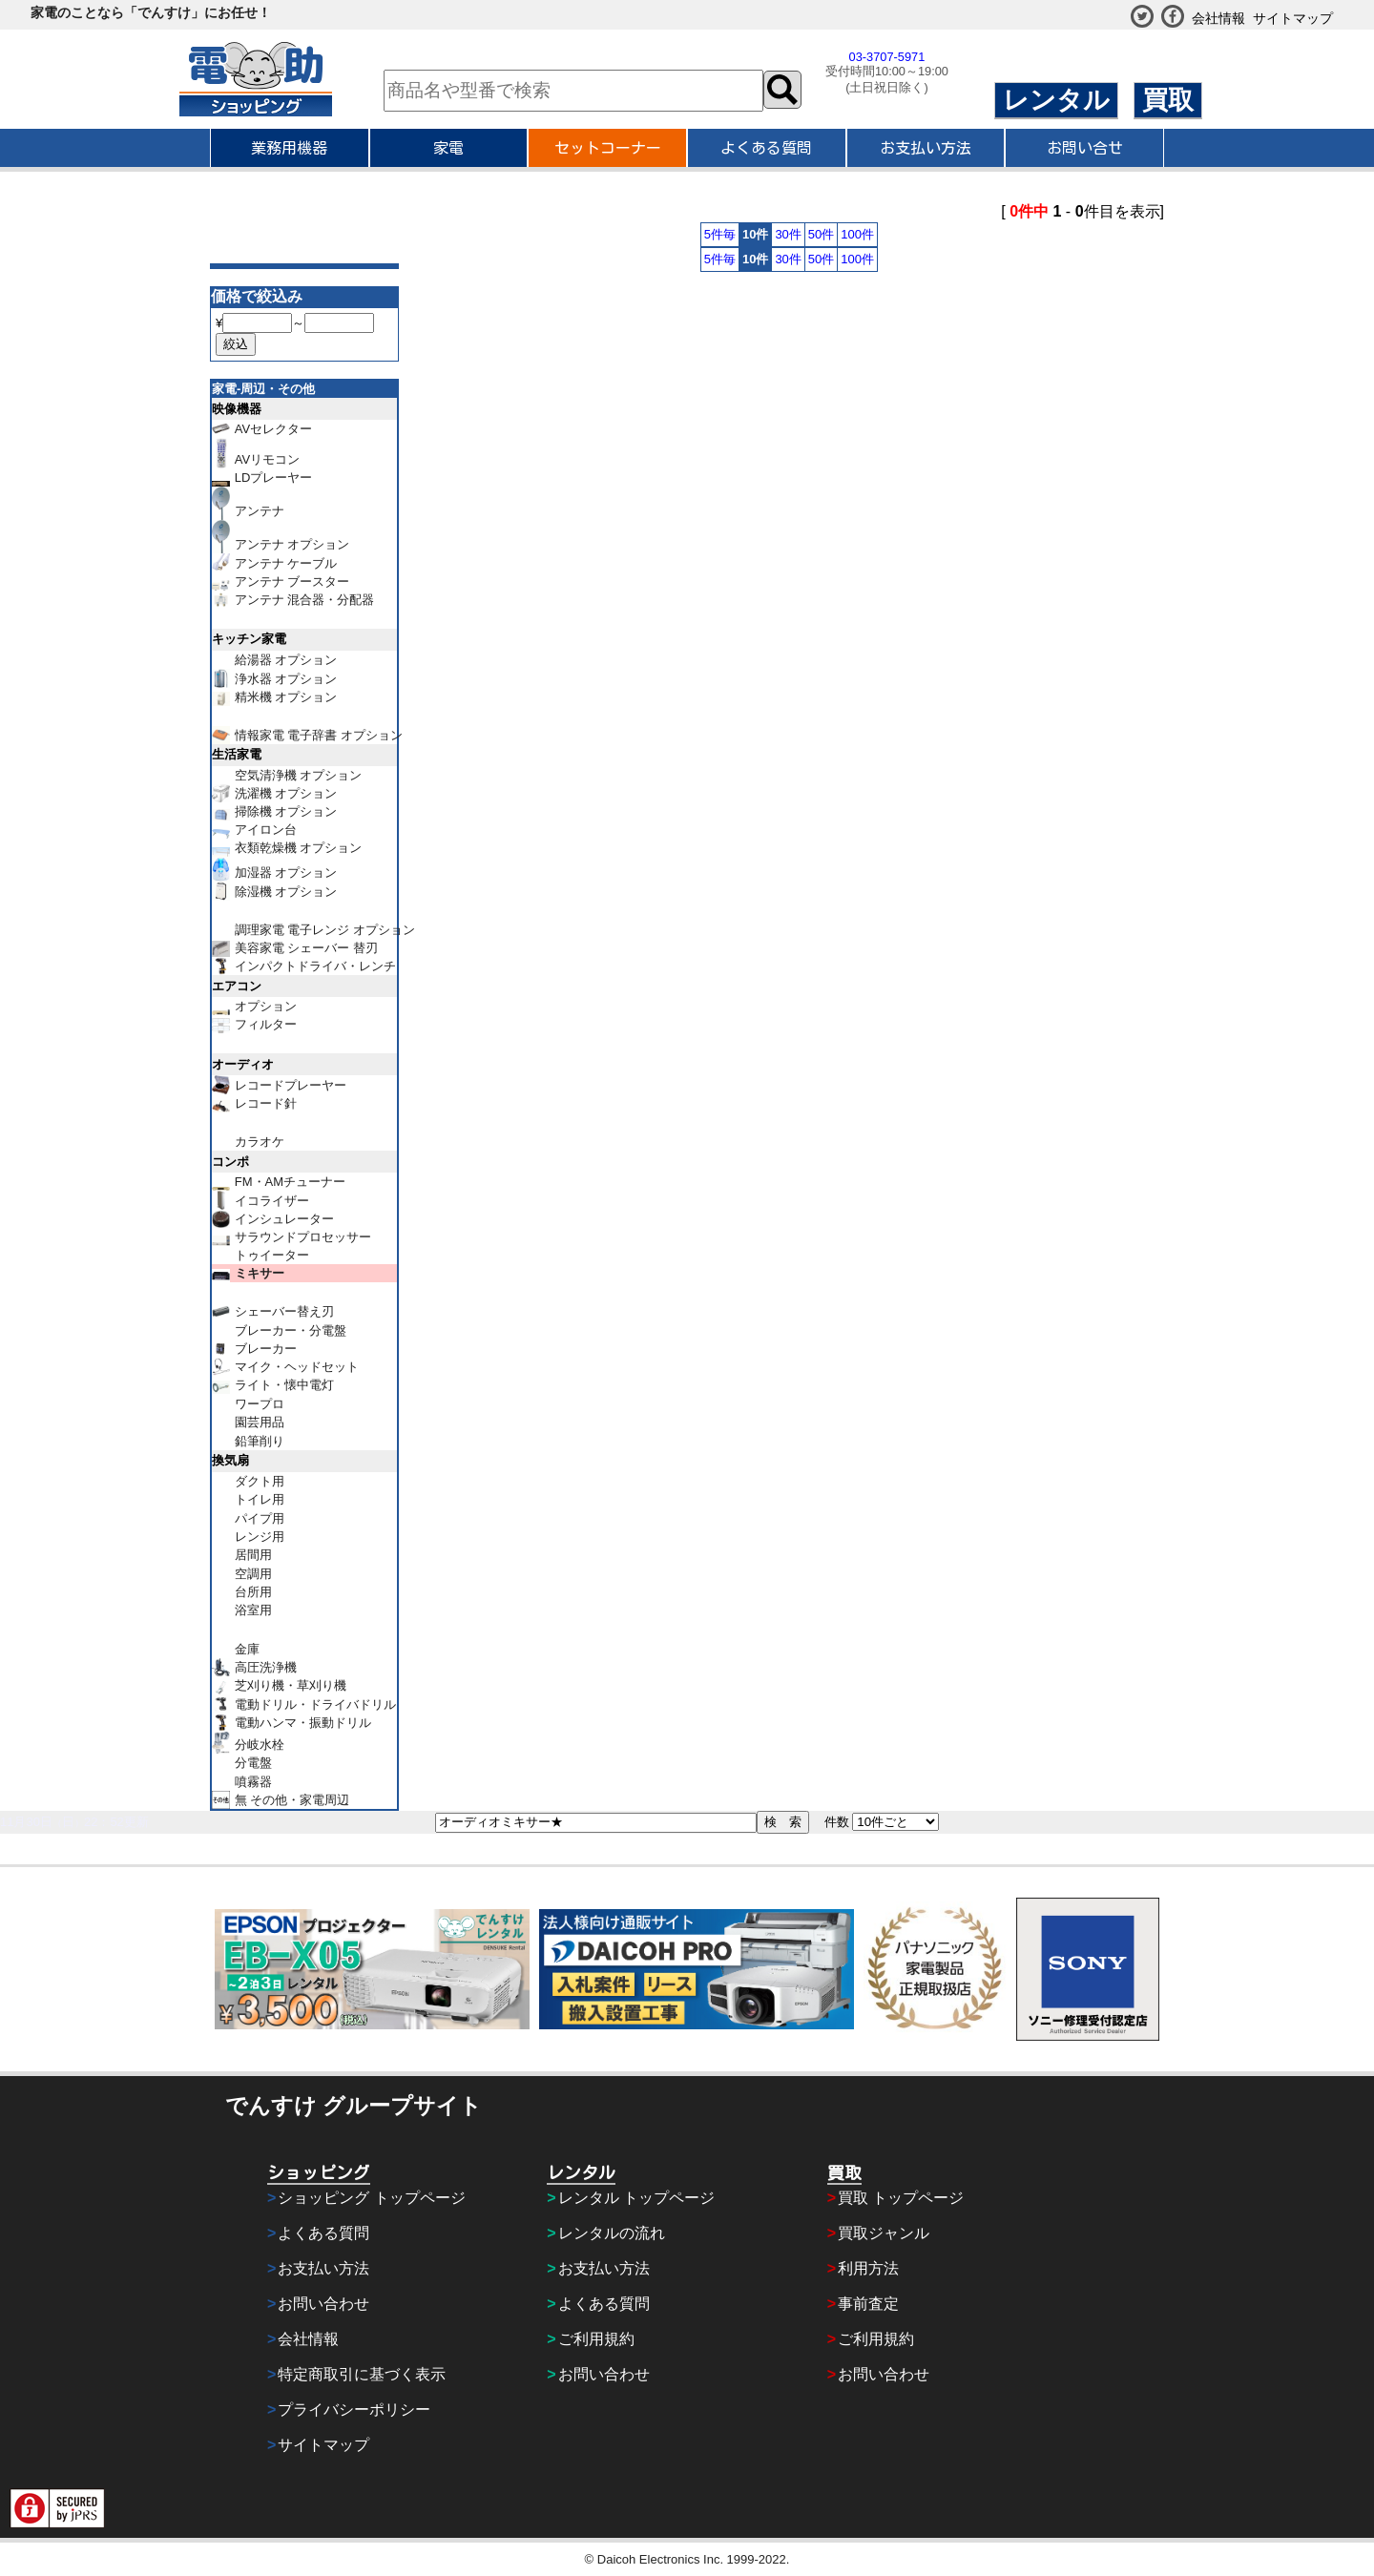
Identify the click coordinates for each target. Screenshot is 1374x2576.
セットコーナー (607, 148)
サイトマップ (1293, 18)
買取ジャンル (883, 2233)
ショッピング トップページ (371, 2198)
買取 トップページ (901, 2198)
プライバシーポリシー (354, 2409)
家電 (448, 148)
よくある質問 (766, 148)
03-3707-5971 (887, 57)
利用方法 (868, 2268)
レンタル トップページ (636, 2198)
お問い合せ (1085, 148)
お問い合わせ (323, 2304)
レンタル (1056, 99)
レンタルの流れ (611, 2233)
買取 (1168, 99)
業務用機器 (289, 148)
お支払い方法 (925, 148)
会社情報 (1218, 18)
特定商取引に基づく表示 (362, 2374)
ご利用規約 (596, 2339)
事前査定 (868, 2304)
